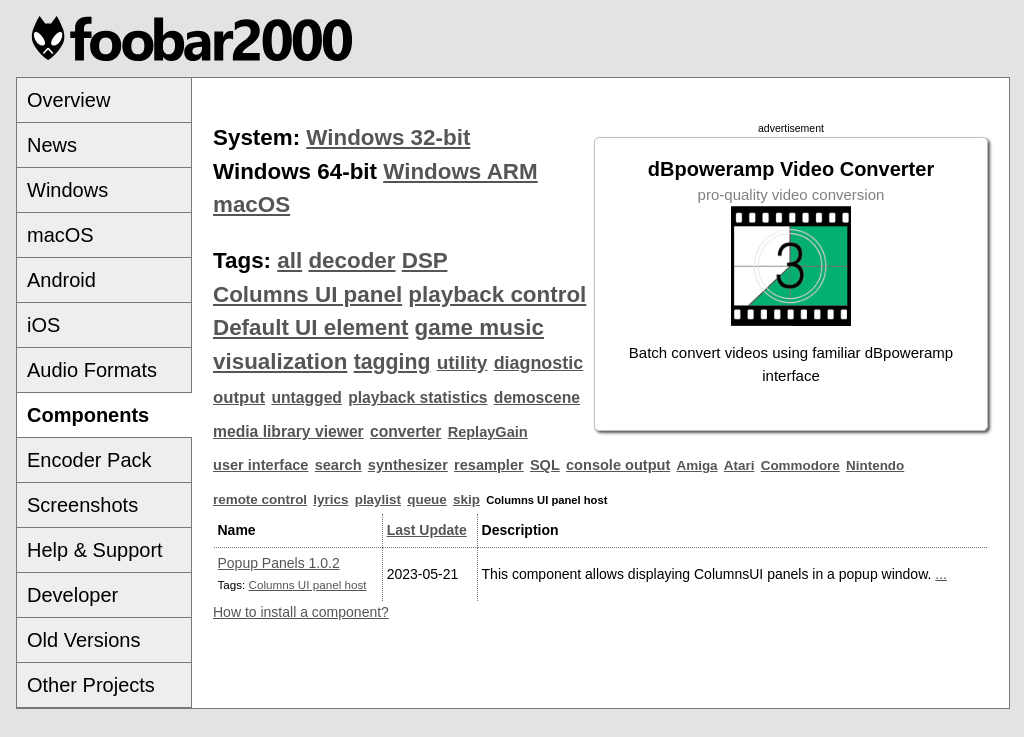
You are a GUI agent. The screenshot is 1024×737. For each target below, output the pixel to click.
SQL (545, 465)
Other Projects (91, 685)
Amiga (697, 465)
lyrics (330, 499)
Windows (67, 190)
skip (466, 499)
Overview (68, 100)
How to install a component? (301, 612)
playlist (378, 499)
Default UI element (310, 327)
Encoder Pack (89, 460)
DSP (425, 260)
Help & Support (95, 550)
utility (462, 362)
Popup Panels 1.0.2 (279, 563)
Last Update (427, 530)
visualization (280, 361)
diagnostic (539, 363)
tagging (392, 362)
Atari (739, 465)
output (239, 397)
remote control (260, 499)
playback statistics (417, 397)
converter (405, 431)
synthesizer (408, 465)
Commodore (800, 465)
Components (88, 415)
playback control (497, 294)
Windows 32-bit (388, 137)
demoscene (537, 397)
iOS (43, 325)
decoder (351, 260)
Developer (72, 595)
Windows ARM (460, 171)
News (52, 145)
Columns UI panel (307, 294)
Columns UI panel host (308, 584)
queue (427, 499)
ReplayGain (488, 432)
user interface (260, 465)
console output (618, 465)
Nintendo (875, 465)
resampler (489, 465)
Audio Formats (92, 370)
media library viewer (288, 431)
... (941, 574)
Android (61, 280)
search (338, 465)
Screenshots (82, 505)
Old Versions (83, 640)
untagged (306, 397)
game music (479, 327)
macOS (60, 235)
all (289, 260)
